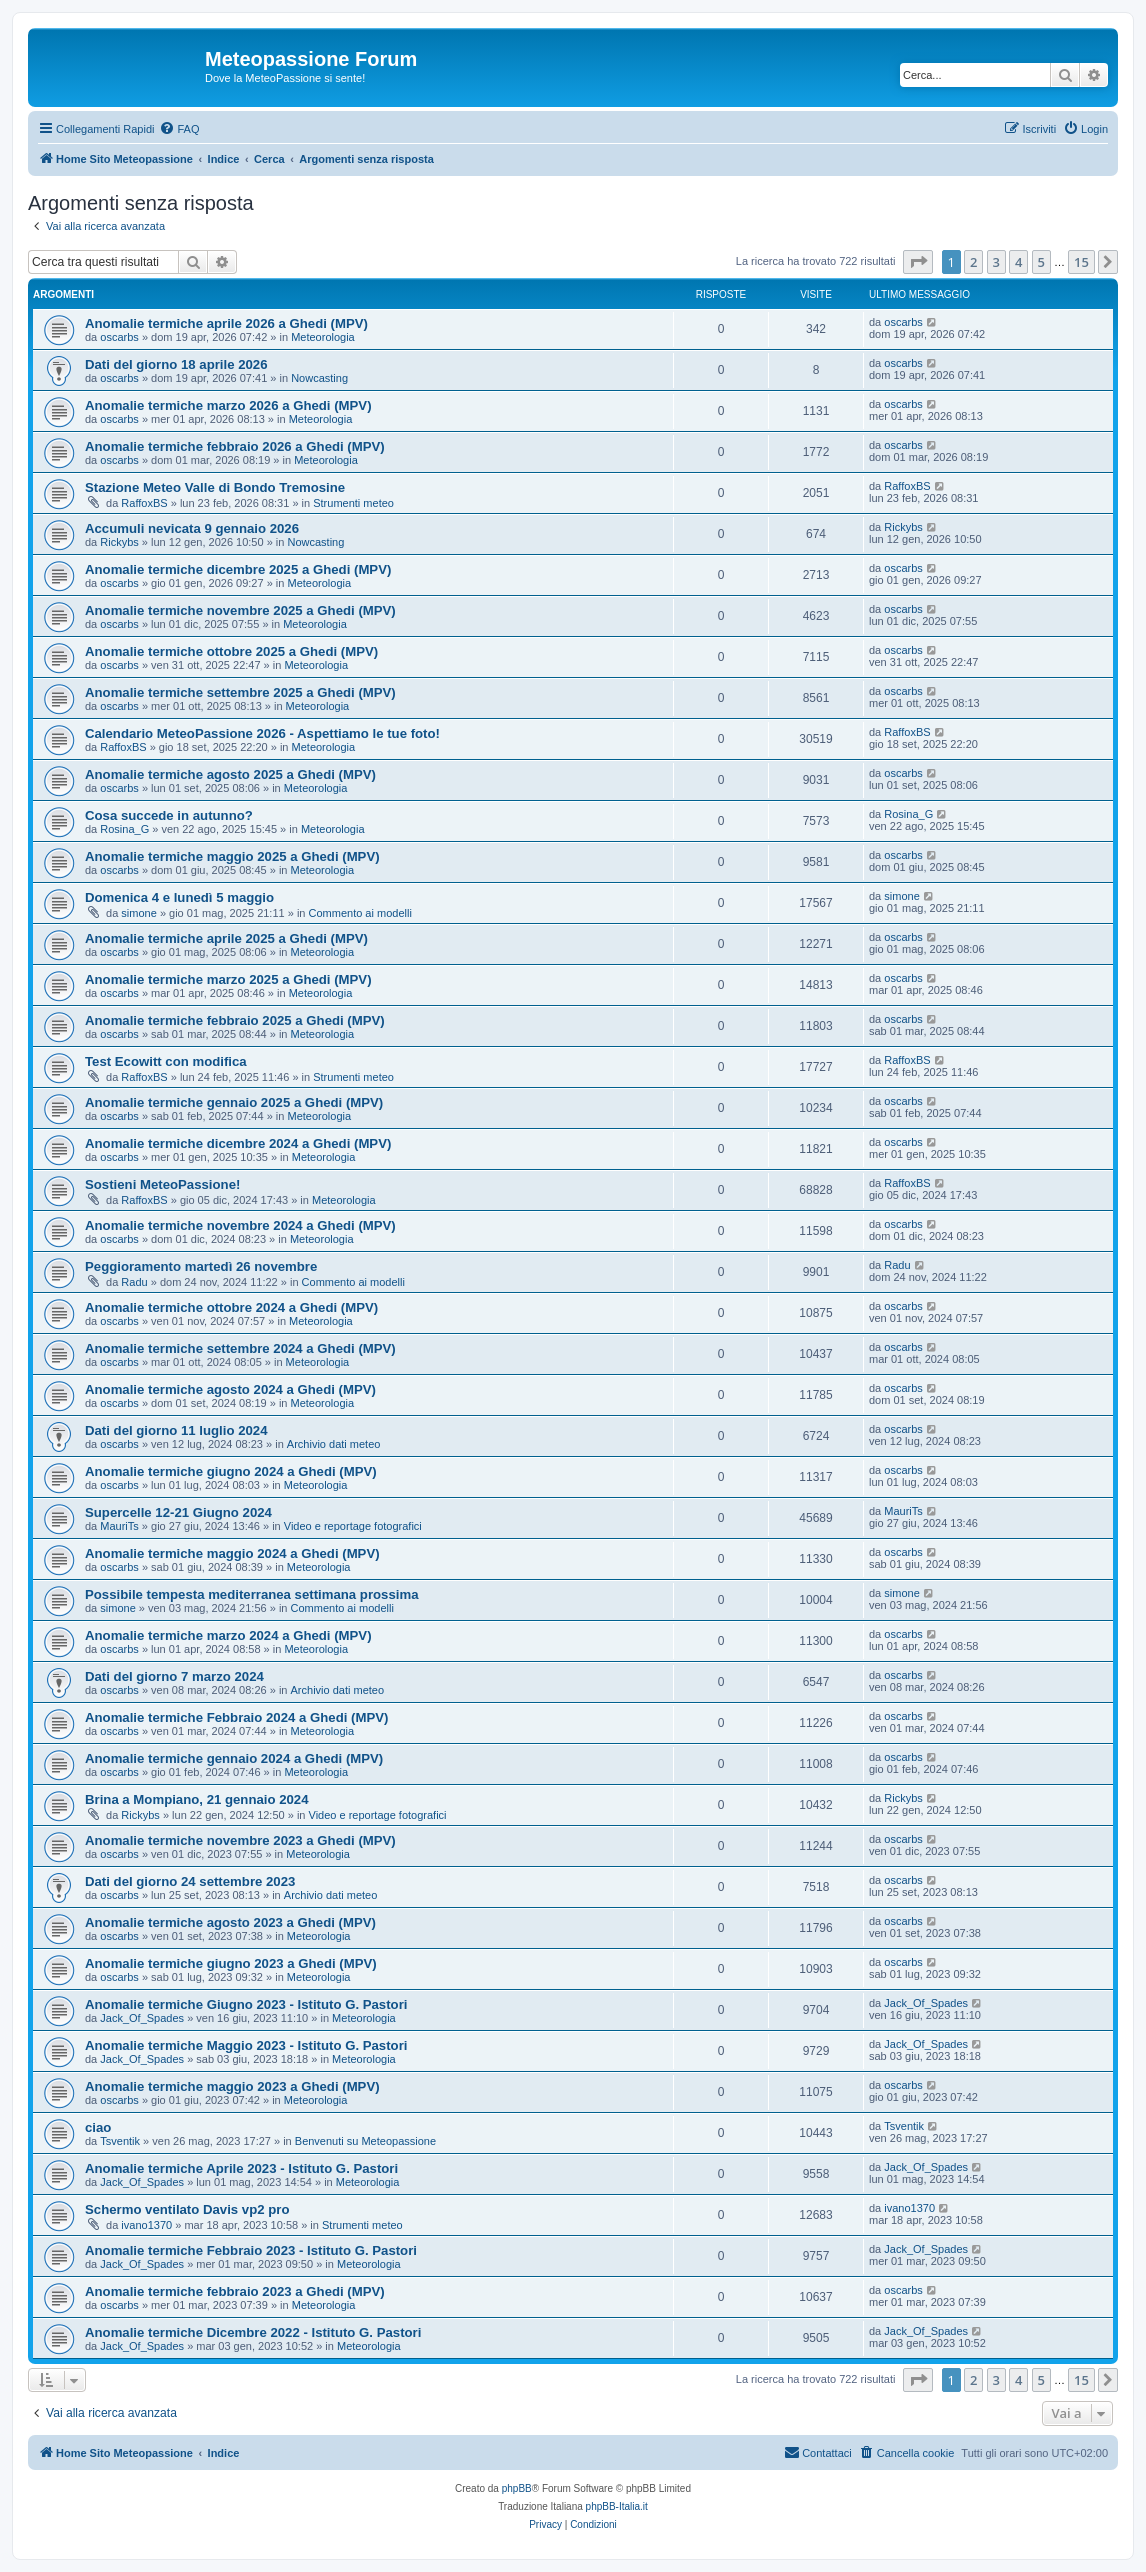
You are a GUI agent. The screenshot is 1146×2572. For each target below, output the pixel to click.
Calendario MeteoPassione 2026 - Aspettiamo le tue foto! (262, 733)
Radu (134, 1282)
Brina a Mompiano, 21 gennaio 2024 (197, 1799)
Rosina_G (124, 829)
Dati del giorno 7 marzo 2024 (174, 1676)
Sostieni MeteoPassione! (162, 1184)
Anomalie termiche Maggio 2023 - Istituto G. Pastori (246, 2045)
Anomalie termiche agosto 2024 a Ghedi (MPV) (230, 1389)
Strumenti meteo (353, 503)
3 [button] (996, 262)
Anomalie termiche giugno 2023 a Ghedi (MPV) (231, 1963)
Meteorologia (323, 337)
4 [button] (1018, 262)
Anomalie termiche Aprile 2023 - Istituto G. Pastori (241, 2168)
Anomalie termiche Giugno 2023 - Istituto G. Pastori (246, 2004)
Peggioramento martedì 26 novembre (201, 1266)
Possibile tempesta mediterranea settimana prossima (252, 1594)
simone (138, 913)
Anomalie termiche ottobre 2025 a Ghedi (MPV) (231, 651)
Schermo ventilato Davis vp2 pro (187, 2209)
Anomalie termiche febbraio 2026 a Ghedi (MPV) (235, 446)
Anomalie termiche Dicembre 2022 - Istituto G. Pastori (253, 2332)
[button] (918, 262)
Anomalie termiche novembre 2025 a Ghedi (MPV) (240, 610)
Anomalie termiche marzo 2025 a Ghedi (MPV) (228, 979)
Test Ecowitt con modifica (166, 1061)
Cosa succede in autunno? (169, 815)
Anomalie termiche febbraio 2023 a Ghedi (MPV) (235, 2291)
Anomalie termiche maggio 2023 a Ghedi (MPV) (232, 2086)
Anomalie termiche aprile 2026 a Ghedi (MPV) (226, 323)
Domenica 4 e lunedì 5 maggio (179, 897)
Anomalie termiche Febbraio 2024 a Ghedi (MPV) (236, 1717)
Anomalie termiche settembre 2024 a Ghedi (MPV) (240, 1348)
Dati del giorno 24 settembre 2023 (190, 1881)
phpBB (517, 2488)
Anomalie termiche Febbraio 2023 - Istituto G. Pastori (251, 2250)
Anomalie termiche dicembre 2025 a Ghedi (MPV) (238, 569)
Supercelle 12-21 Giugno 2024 (178, 1512)
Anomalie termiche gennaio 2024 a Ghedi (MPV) (234, 1758)
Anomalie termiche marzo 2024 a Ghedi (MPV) (228, 1635)
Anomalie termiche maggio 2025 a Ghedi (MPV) (232, 856)
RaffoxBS (144, 503)
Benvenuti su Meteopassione (365, 2141)
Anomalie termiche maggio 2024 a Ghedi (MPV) (232, 1553)
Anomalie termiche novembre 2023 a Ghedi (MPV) (240, 1840)
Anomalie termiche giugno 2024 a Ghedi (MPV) (231, 1471)
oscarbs (119, 337)
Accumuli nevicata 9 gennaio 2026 (192, 528)
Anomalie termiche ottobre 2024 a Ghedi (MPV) (231, 1307)
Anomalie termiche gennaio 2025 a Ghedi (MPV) (234, 1102)
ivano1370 (146, 2225)
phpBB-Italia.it (617, 2506)
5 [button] (1041, 262)
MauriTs (119, 1526)
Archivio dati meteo (334, 1444)
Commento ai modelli (360, 913)
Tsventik (120, 2141)
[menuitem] (179, 129)
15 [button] (1081, 262)
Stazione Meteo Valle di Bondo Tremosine (215, 487)
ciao (98, 2127)
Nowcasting (319, 378)
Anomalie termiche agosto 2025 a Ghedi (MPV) (230, 774)
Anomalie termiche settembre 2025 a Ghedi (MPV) (240, 692)
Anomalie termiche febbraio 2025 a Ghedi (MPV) (235, 1020)
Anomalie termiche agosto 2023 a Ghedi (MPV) (230, 1922)
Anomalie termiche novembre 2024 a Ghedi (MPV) (240, 1225)
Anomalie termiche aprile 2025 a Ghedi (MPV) (226, 938)
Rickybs (119, 542)
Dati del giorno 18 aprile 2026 (176, 364)
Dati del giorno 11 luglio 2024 (176, 1430)
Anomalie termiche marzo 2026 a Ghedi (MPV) (228, 405)
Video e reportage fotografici (353, 1526)
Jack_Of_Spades (142, 2018)
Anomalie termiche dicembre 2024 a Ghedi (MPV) (238, 1143)
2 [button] (973, 262)
